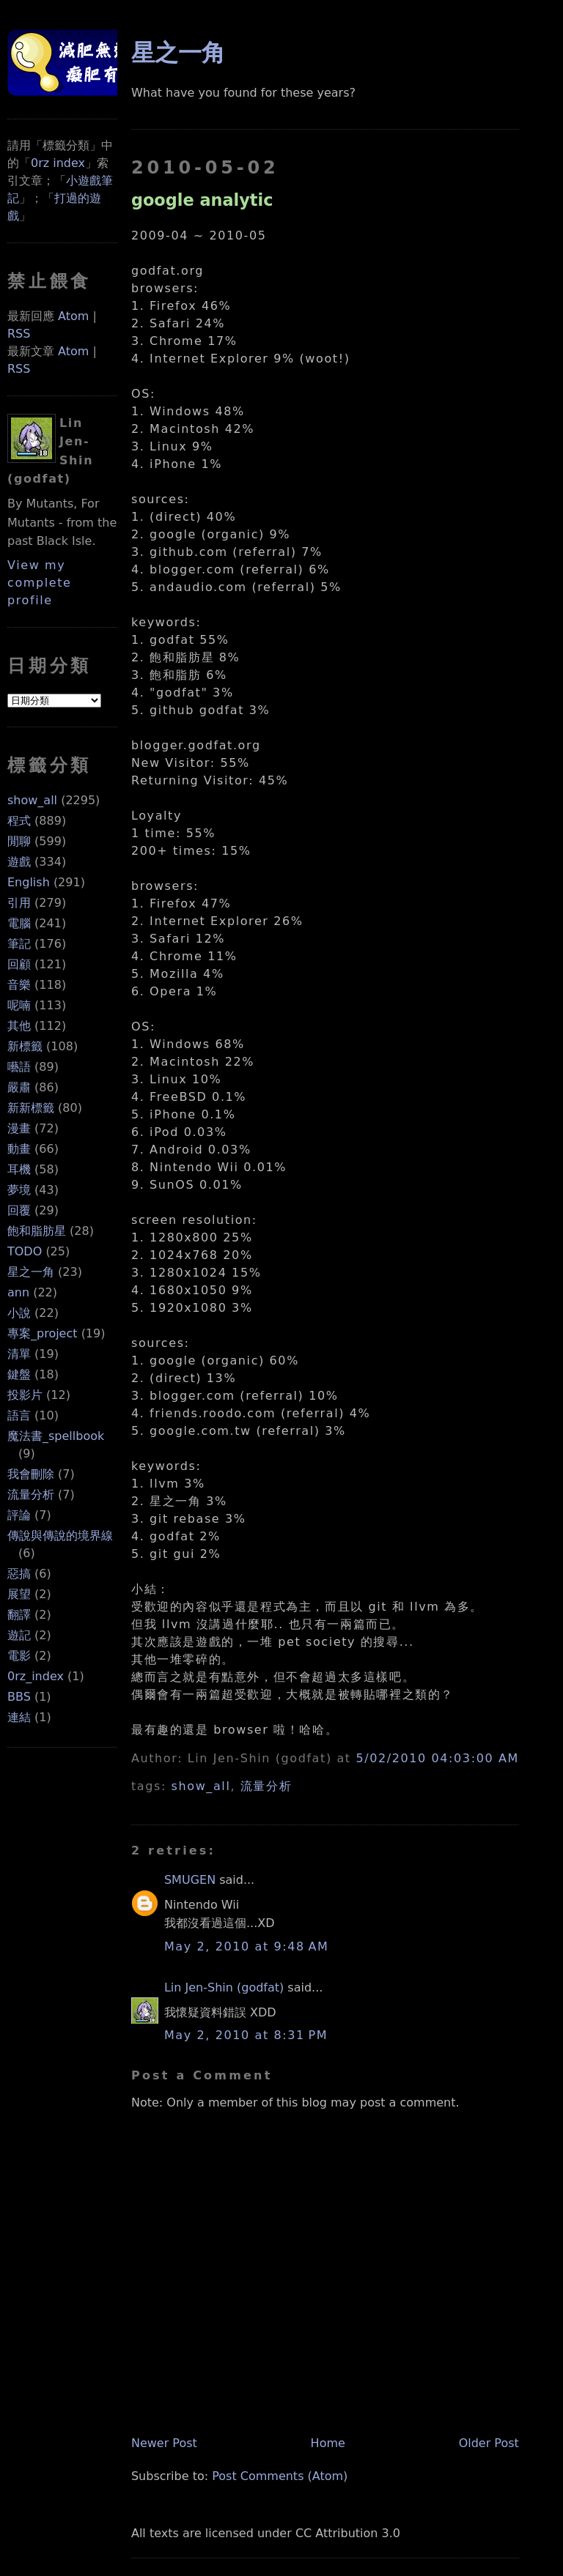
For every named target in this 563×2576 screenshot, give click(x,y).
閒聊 (19, 841)
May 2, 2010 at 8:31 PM (246, 2035)
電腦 (19, 923)
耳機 (19, 1169)
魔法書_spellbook (55, 1436)
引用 (19, 903)
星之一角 (30, 1272)
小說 (19, 1313)
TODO (24, 1251)
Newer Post (164, 2443)
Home (328, 2443)
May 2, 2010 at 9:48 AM (246, 1946)
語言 (19, 1415)
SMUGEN (190, 1880)
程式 (19, 821)
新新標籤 (30, 1108)
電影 (19, 1656)
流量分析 (30, 1495)
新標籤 (25, 1046)
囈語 (19, 1067)
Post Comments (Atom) (279, 2476)
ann (18, 1292)
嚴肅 (19, 1087)
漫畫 (19, 1128)
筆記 (19, 944)
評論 (19, 1515)
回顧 (19, 964)
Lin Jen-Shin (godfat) (224, 1987)
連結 (19, 1717)
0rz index (58, 163)
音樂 (19, 985)
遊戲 (19, 862)
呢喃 (19, 1005)
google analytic (202, 199)
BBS (19, 1697)
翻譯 (19, 1615)
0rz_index (35, 1676)
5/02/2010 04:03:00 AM (437, 1758)
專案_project (42, 1333)
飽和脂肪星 (36, 1231)
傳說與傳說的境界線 (60, 1536)
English (28, 882)
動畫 (19, 1149)
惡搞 (19, 1574)
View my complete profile (39, 582)
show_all (32, 800)
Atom (73, 316)
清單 (19, 1354)
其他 (19, 1026)
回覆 (19, 1210)
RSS (18, 334)
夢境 (19, 1190)
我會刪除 (30, 1474)
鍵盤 (19, 1374)
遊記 (19, 1635)
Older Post (489, 2443)
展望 (19, 1594)
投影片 (25, 1395)
